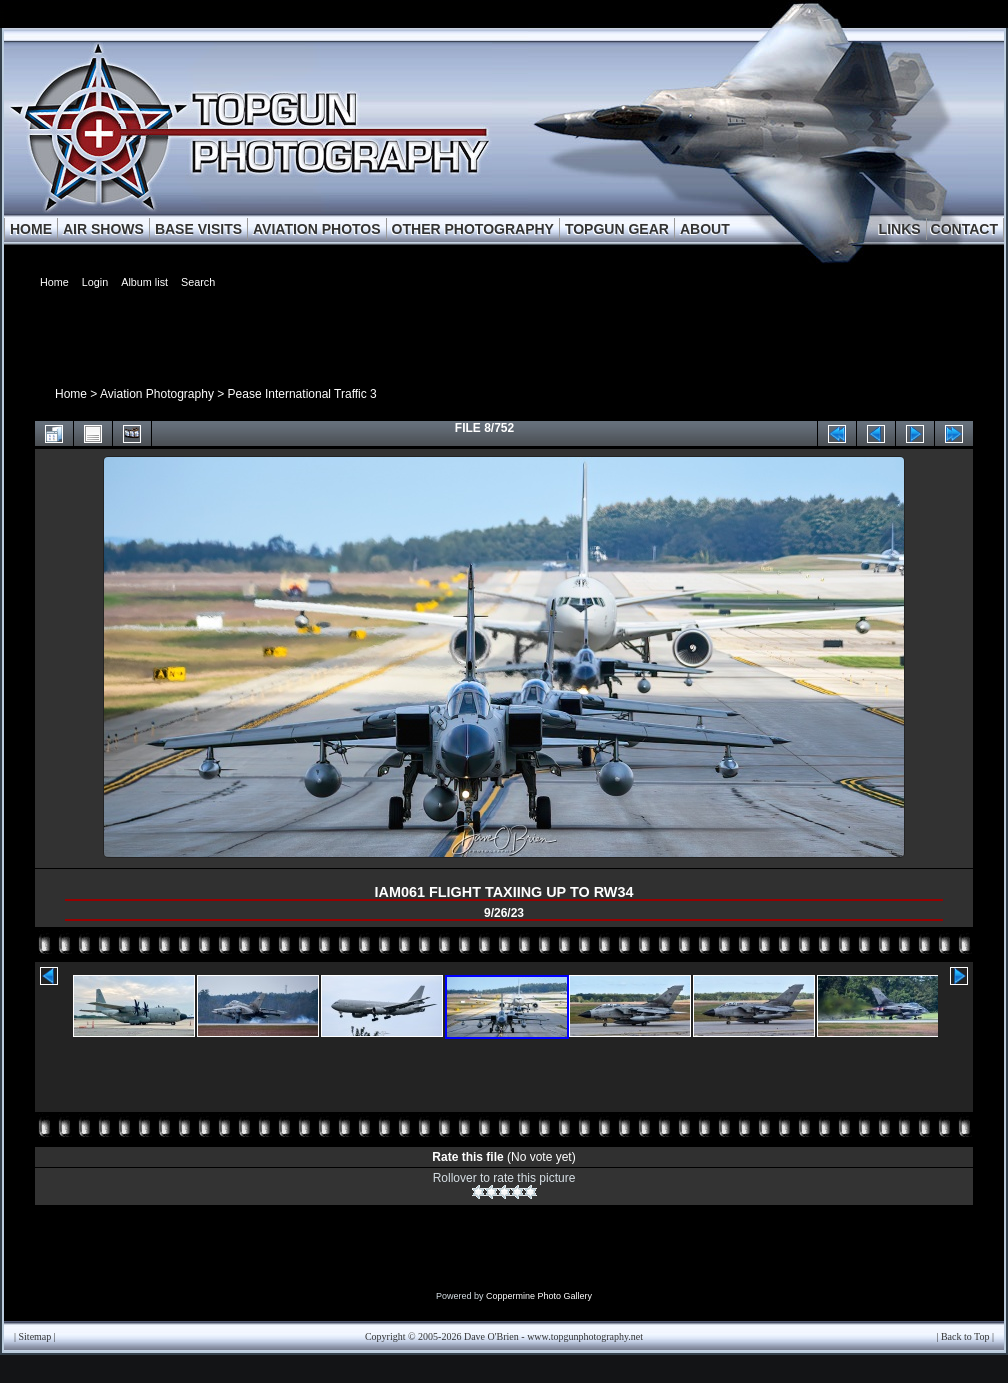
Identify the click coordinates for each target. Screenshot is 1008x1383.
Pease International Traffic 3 (302, 394)
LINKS (900, 229)
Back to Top (965, 1336)
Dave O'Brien (491, 1336)
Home (71, 394)
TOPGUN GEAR (617, 229)
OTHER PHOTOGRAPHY (473, 229)
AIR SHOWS (103, 229)
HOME (31, 229)
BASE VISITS (198, 229)
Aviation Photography (157, 394)
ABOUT (705, 229)
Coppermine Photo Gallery (539, 1296)
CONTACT (964, 229)
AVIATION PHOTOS (317, 229)
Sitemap (35, 1336)
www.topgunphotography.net (585, 1336)
